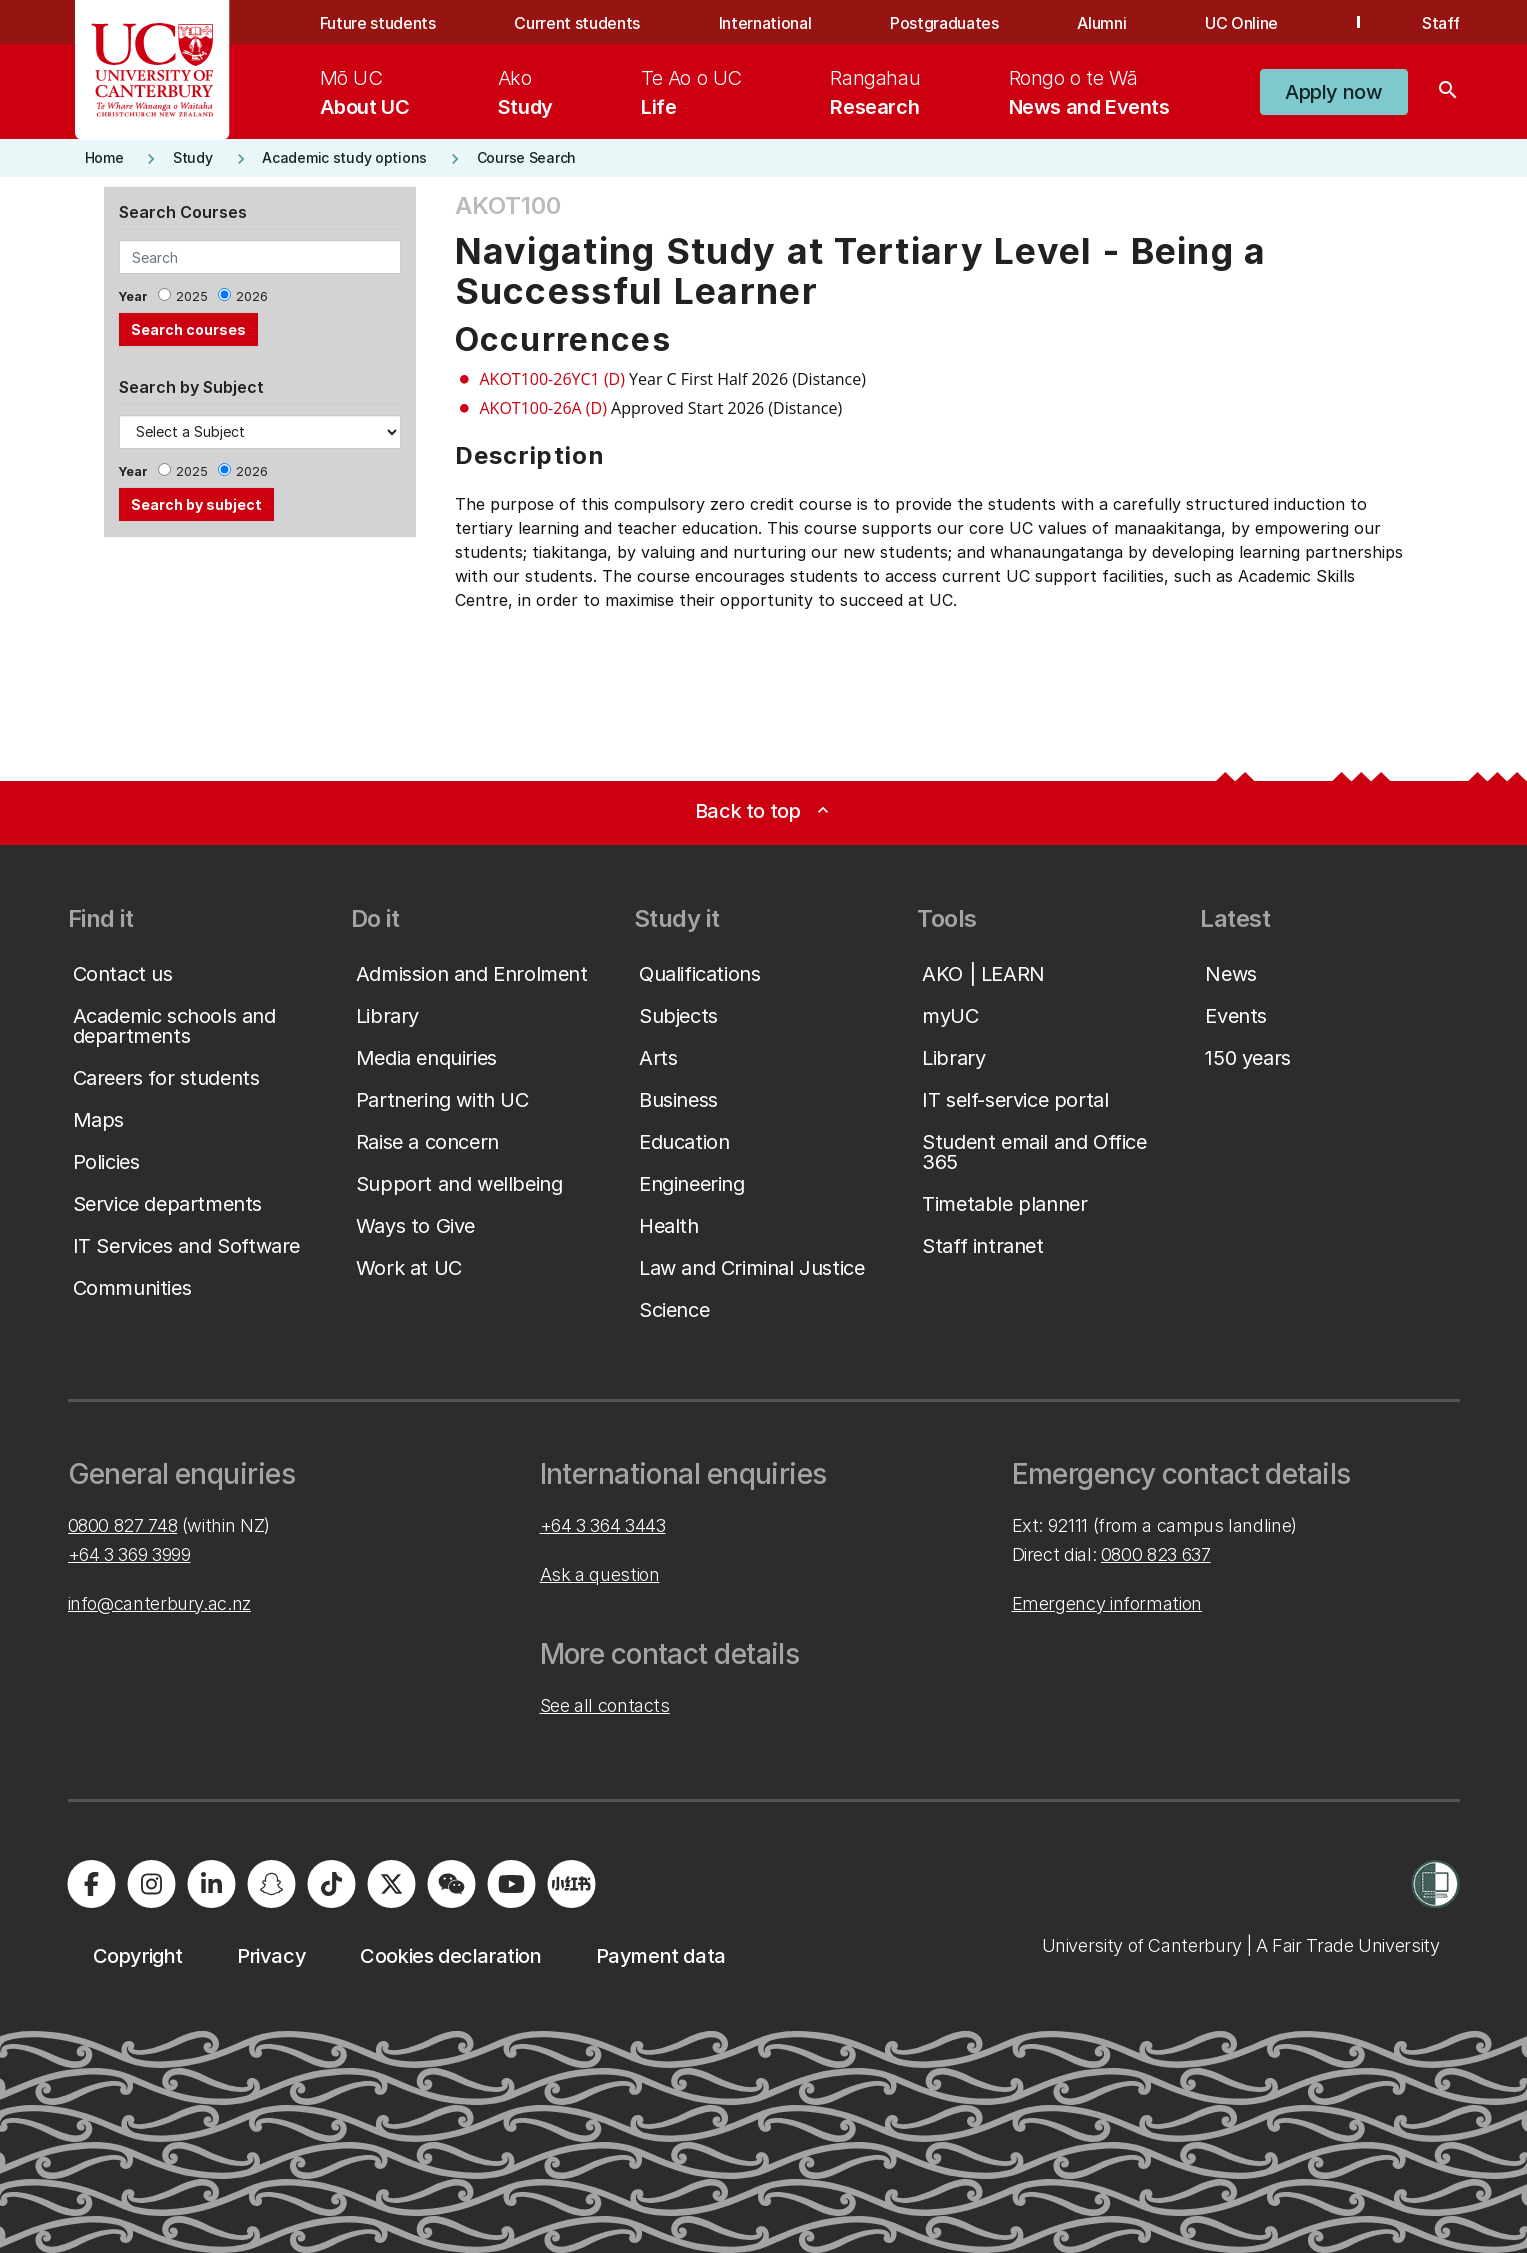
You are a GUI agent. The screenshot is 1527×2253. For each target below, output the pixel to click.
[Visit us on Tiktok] (332, 1884)
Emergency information (1107, 1603)
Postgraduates (944, 23)
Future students (378, 23)
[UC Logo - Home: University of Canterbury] (152, 70)
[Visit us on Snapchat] (272, 1884)
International (765, 23)
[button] (1333, 92)
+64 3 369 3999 (129, 1554)
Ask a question (600, 1574)
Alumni (1101, 23)
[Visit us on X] (392, 1884)
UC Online (1241, 23)
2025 (192, 296)
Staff (1440, 23)
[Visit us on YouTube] (512, 1884)
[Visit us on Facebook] (92, 1884)
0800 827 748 (123, 1525)
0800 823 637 (1156, 1554)
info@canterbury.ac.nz (159, 1603)
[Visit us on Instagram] (152, 1884)
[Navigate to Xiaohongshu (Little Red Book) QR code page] (572, 1884)
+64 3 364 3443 (603, 1525)
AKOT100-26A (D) (543, 408)
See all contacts (605, 1705)
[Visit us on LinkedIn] (212, 1884)
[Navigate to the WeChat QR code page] (452, 1884)
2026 (252, 296)
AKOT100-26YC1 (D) (552, 379)
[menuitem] (365, 92)
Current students (577, 23)
